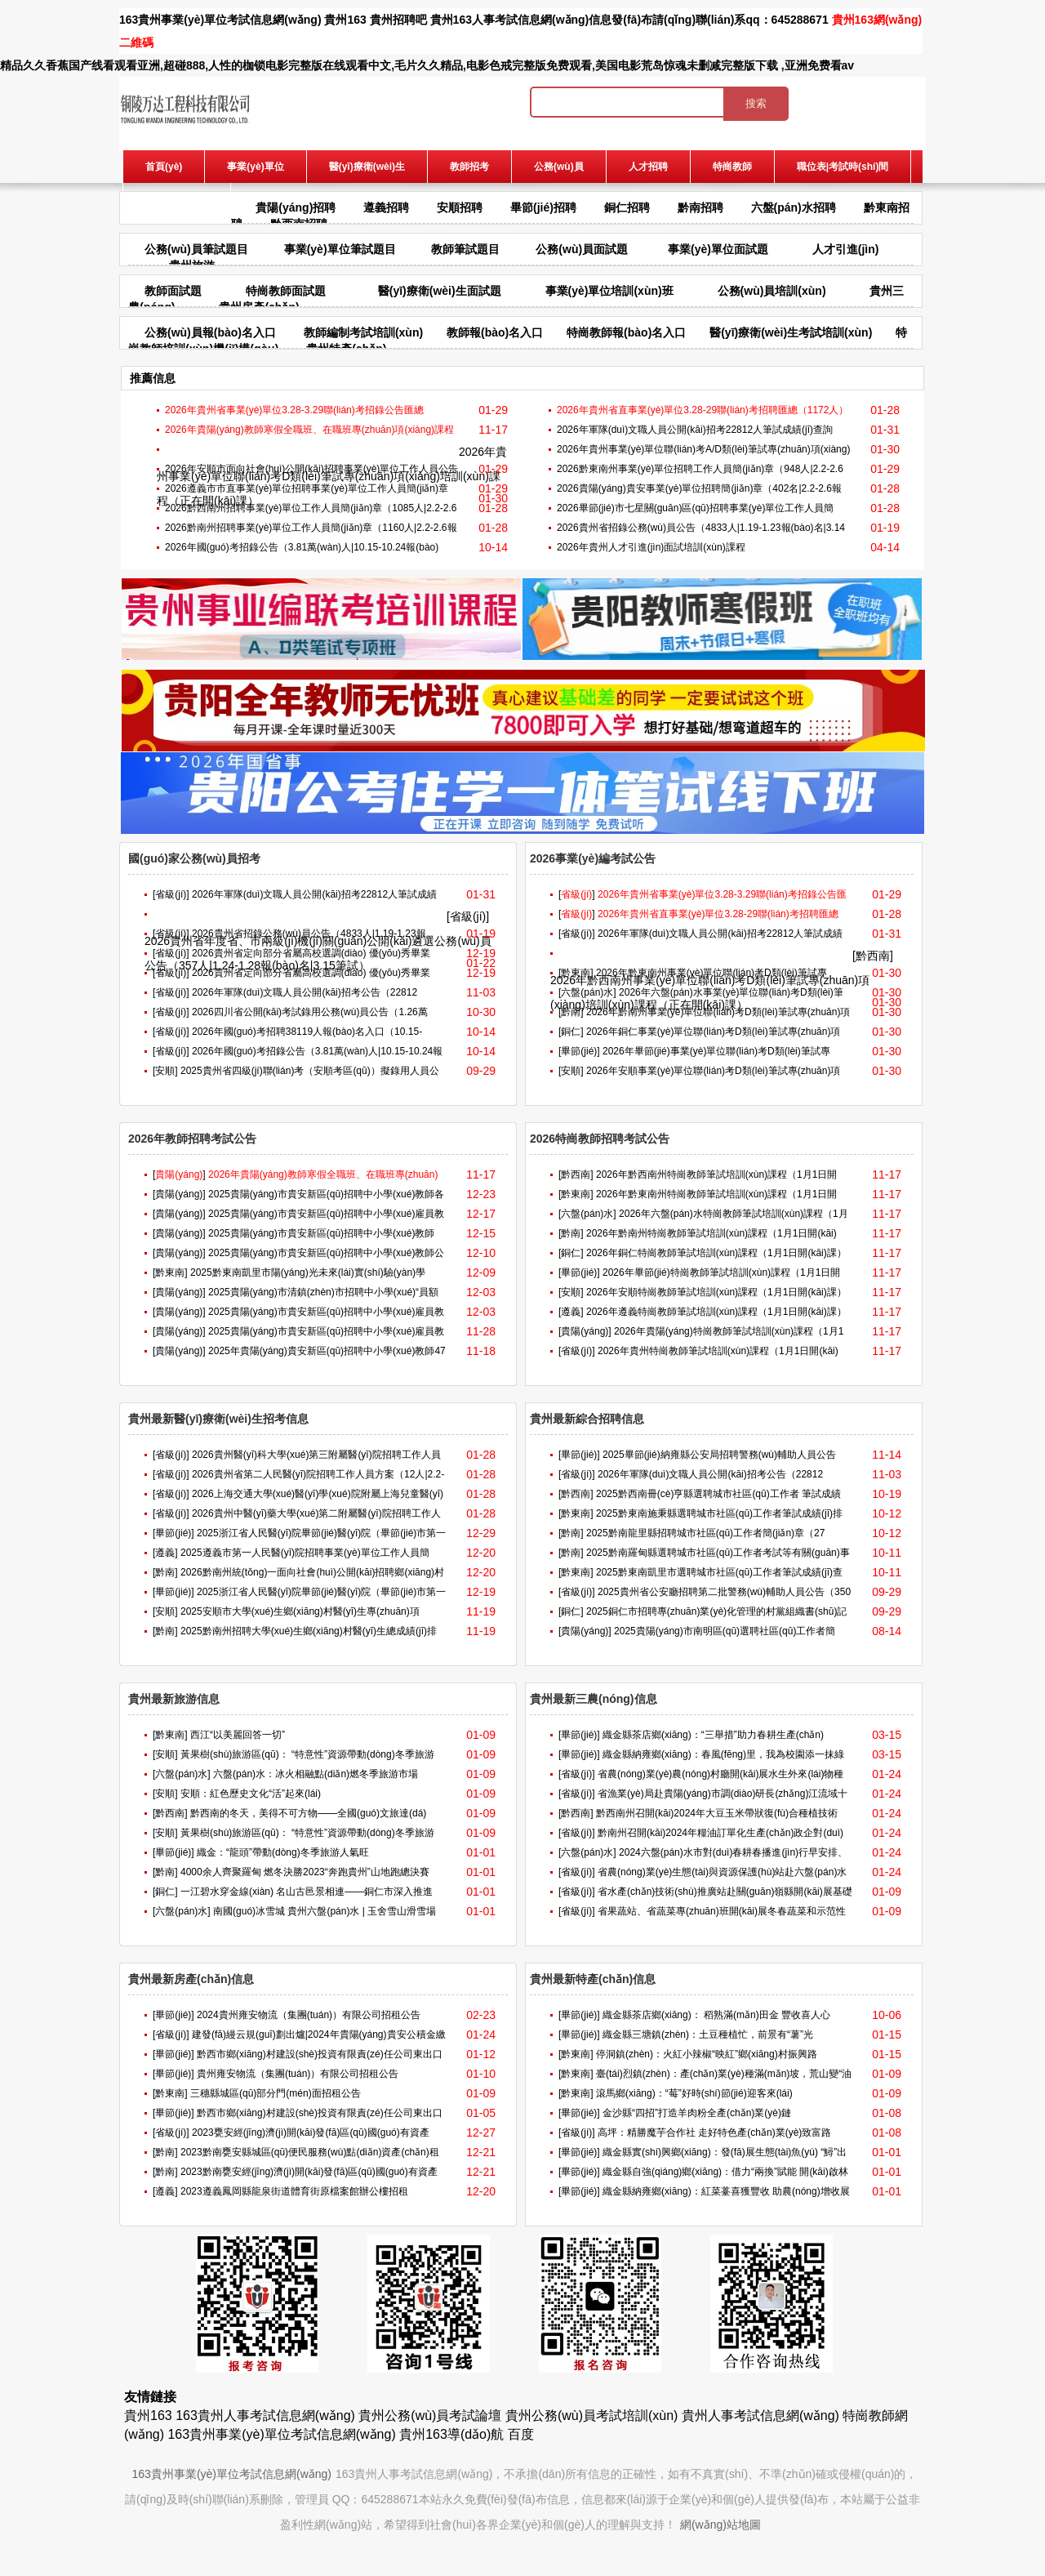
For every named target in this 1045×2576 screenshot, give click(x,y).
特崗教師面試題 (286, 290)
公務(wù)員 (559, 166)
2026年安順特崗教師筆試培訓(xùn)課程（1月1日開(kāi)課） (716, 1292)
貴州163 (345, 19)
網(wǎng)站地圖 (720, 2524)
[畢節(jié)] (579, 1051)
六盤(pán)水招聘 (793, 207)
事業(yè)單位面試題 (718, 249)
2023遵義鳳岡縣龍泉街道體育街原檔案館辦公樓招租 (294, 2191)
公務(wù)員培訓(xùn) (772, 290)
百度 (521, 2434)
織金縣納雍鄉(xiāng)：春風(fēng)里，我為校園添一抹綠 (723, 1754)
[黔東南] (576, 972)
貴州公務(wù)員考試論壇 (429, 2415)
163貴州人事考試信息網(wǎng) (265, 2415)
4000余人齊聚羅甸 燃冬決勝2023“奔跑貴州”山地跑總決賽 (304, 1872)
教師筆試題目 (465, 249)
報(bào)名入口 (176, 199)
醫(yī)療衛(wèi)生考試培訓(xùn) (790, 332)
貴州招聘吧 (398, 19)
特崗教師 (732, 166)
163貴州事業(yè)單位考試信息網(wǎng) (220, 19)
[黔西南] (872, 955)
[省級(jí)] (171, 894)
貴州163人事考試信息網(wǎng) (509, 19)
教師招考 (469, 166)
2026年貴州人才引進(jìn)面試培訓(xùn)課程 (651, 547)
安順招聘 (459, 207)
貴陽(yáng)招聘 (296, 207)
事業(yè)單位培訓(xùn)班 (609, 290)
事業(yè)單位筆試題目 (340, 249)
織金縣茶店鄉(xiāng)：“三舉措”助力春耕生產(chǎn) (713, 1734)
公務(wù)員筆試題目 (196, 249)
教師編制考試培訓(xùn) (363, 332)
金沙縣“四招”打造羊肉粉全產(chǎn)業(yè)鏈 (697, 2113)
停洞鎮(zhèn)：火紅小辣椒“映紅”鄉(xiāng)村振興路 (706, 2054)
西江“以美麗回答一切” (237, 1734)
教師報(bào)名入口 (495, 332)
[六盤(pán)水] (587, 992)
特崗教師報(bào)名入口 (626, 332)
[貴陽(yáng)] (179, 1194)
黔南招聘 (700, 207)
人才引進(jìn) (845, 249)
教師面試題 (173, 290)
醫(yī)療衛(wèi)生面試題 (439, 290)
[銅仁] (571, 1031)
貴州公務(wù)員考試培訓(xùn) (591, 2415)
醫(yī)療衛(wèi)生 (367, 166)
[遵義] (571, 1311)
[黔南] (571, 1012)
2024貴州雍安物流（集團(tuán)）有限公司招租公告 (308, 2015)
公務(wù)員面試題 (582, 249)
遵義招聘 (386, 207)
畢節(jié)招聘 (543, 207)
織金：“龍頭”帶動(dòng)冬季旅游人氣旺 (283, 1852)
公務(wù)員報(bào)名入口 (210, 332)
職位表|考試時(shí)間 (843, 166)
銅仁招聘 (627, 207)
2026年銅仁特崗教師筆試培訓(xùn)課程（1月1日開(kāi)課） (716, 1253)
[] (576, 894)
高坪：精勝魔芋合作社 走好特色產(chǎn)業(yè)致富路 (714, 2132)
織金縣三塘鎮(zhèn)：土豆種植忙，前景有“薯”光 (708, 2034)
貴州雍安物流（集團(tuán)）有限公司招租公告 (297, 2073)
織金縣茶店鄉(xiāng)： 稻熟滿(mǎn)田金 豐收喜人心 (716, 2015)
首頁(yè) (163, 166)
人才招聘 (648, 166)
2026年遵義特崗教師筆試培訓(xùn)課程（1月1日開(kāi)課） (716, 1311)
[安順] (165, 1070)
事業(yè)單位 (255, 166)
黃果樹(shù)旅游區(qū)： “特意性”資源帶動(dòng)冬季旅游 (307, 1754)
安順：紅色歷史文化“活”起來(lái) (250, 1793)
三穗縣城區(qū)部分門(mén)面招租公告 (275, 2093)
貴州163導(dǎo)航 (451, 2434)
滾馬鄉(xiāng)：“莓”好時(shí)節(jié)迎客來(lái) (694, 2093)
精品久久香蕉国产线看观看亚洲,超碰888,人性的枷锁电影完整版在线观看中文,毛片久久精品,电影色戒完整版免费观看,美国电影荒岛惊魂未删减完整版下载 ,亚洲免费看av (427, 65)
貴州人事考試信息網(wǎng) (760, 2415)
